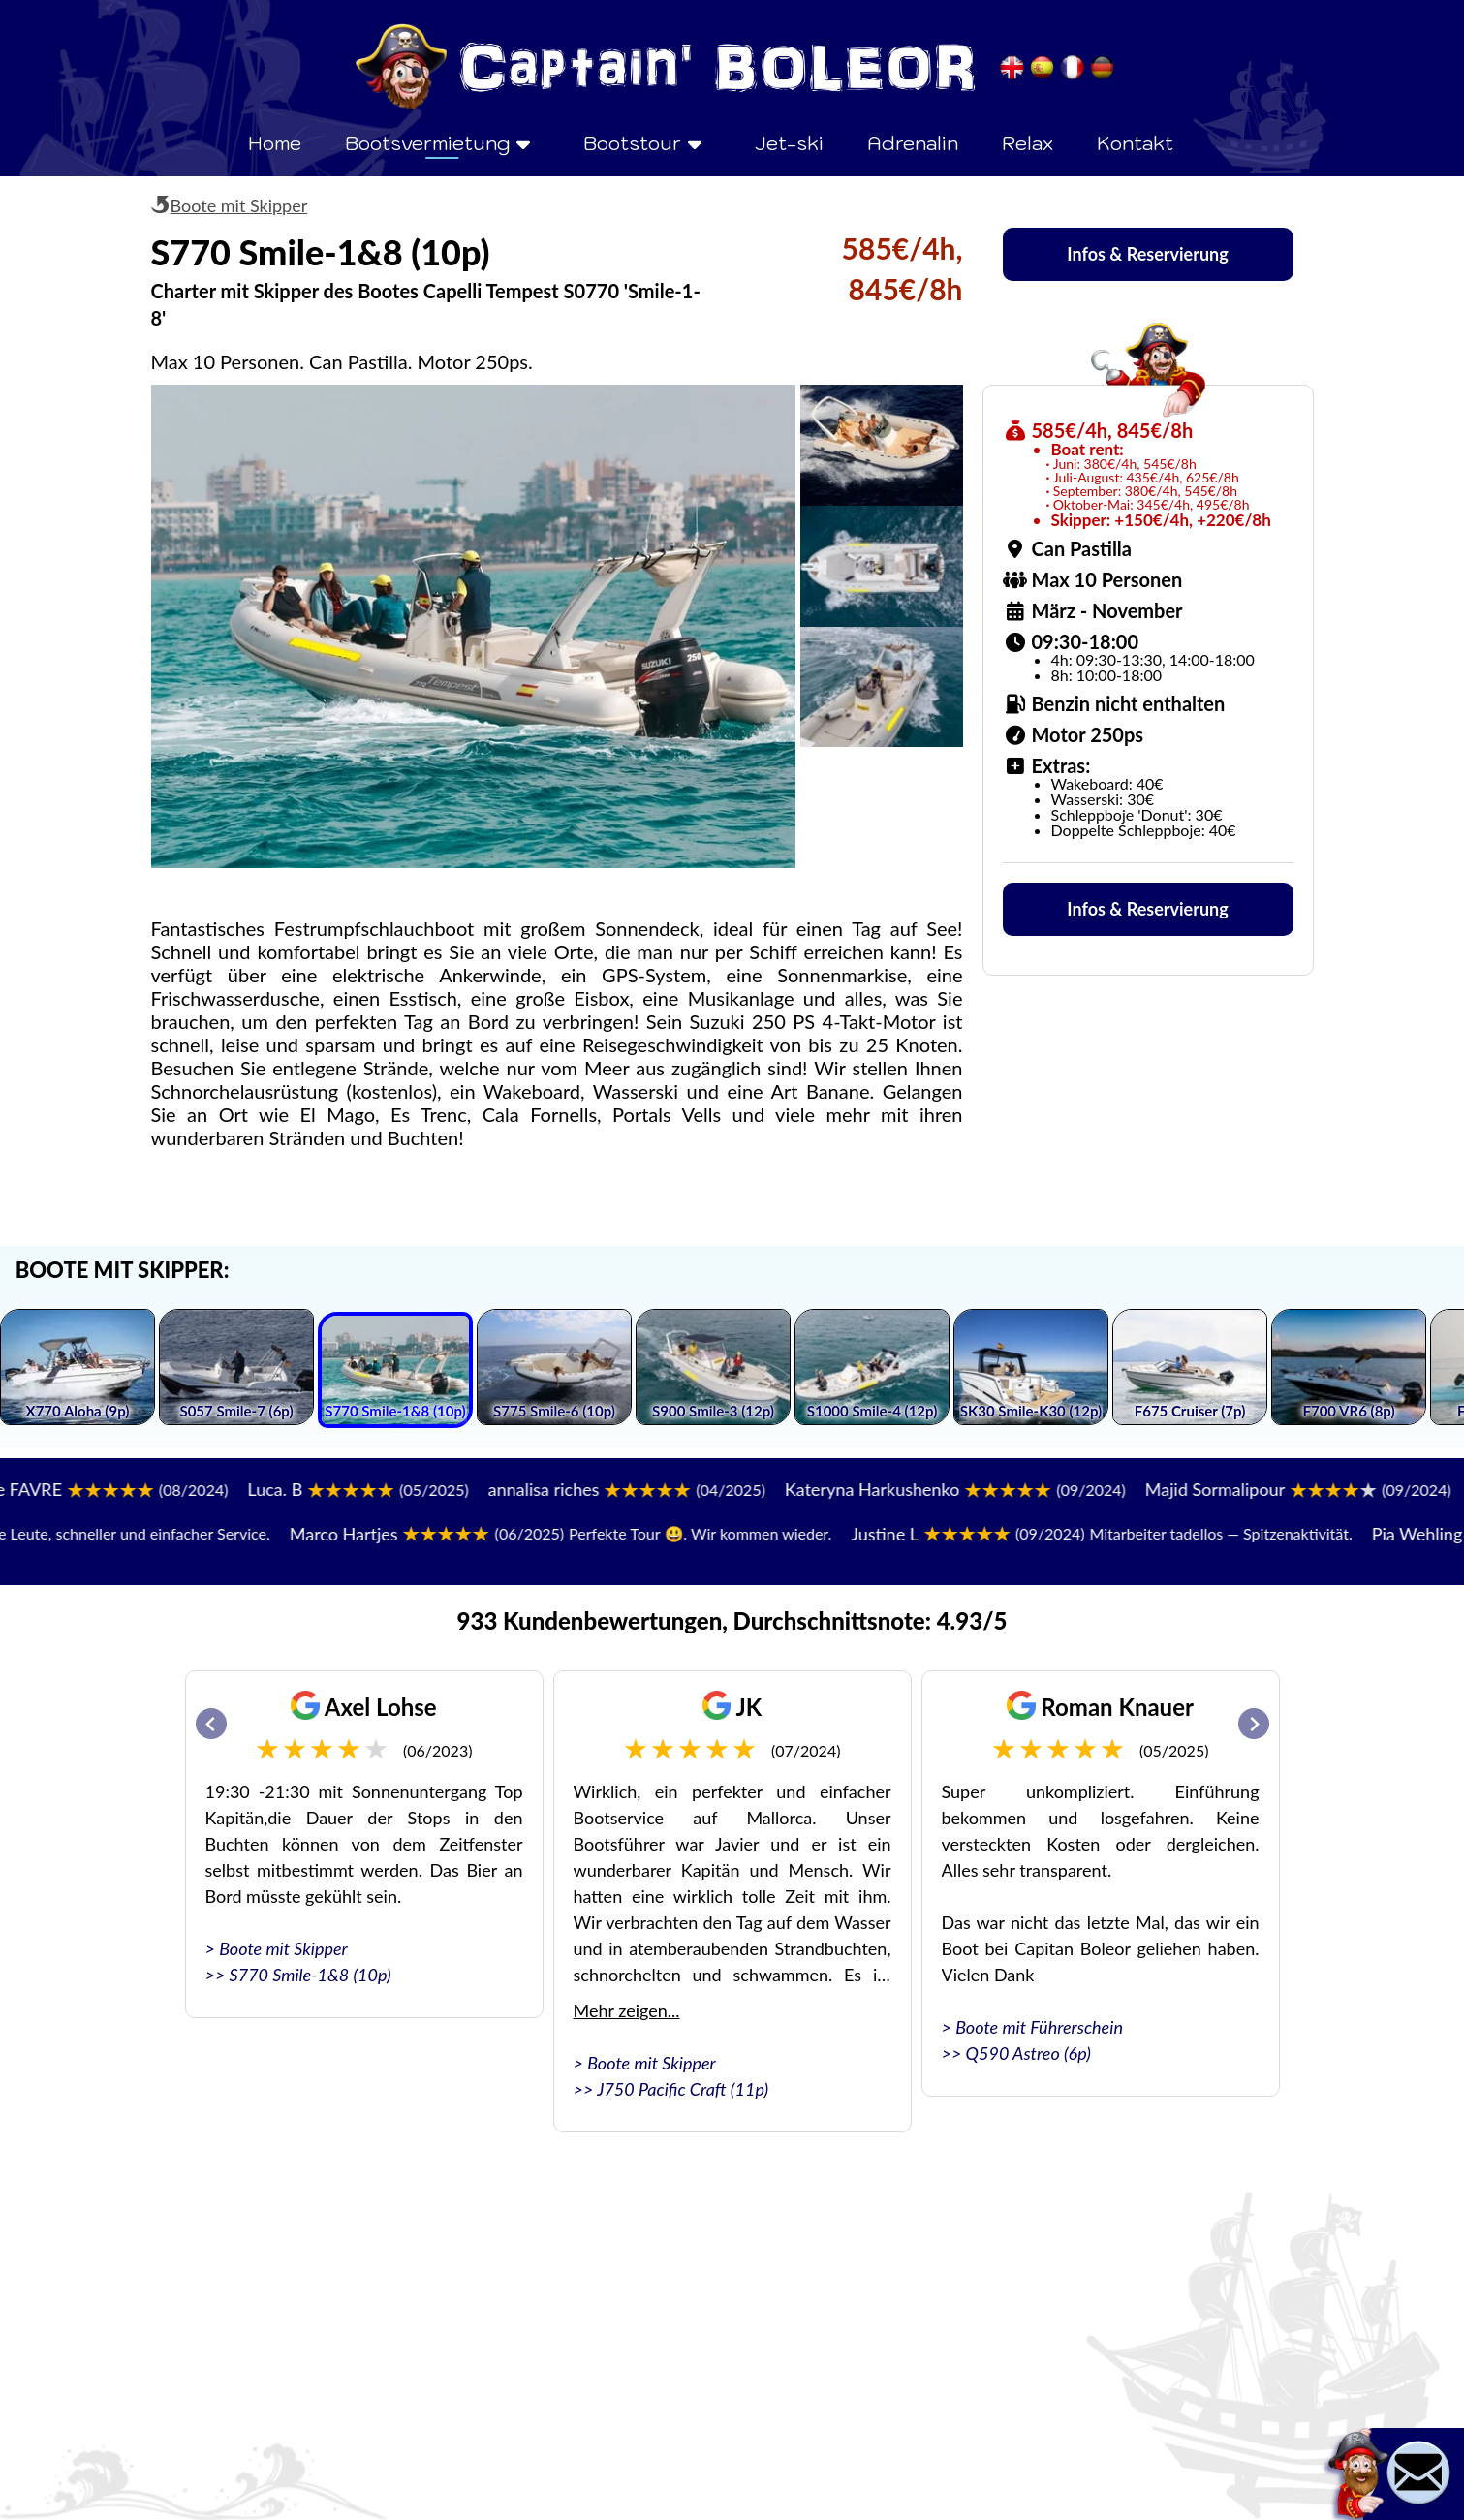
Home (274, 143)
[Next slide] (1253, 1723)
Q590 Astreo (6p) (1028, 2053)
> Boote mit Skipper (276, 1948)
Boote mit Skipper (239, 205)
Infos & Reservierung (1147, 253)
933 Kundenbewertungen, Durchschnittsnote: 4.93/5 (732, 1620)
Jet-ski (789, 143)
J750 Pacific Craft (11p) (682, 2089)
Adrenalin (912, 143)
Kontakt (1135, 143)
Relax (1027, 143)
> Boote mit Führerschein (1032, 2027)
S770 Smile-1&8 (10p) (310, 1974)
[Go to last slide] (211, 1723)
